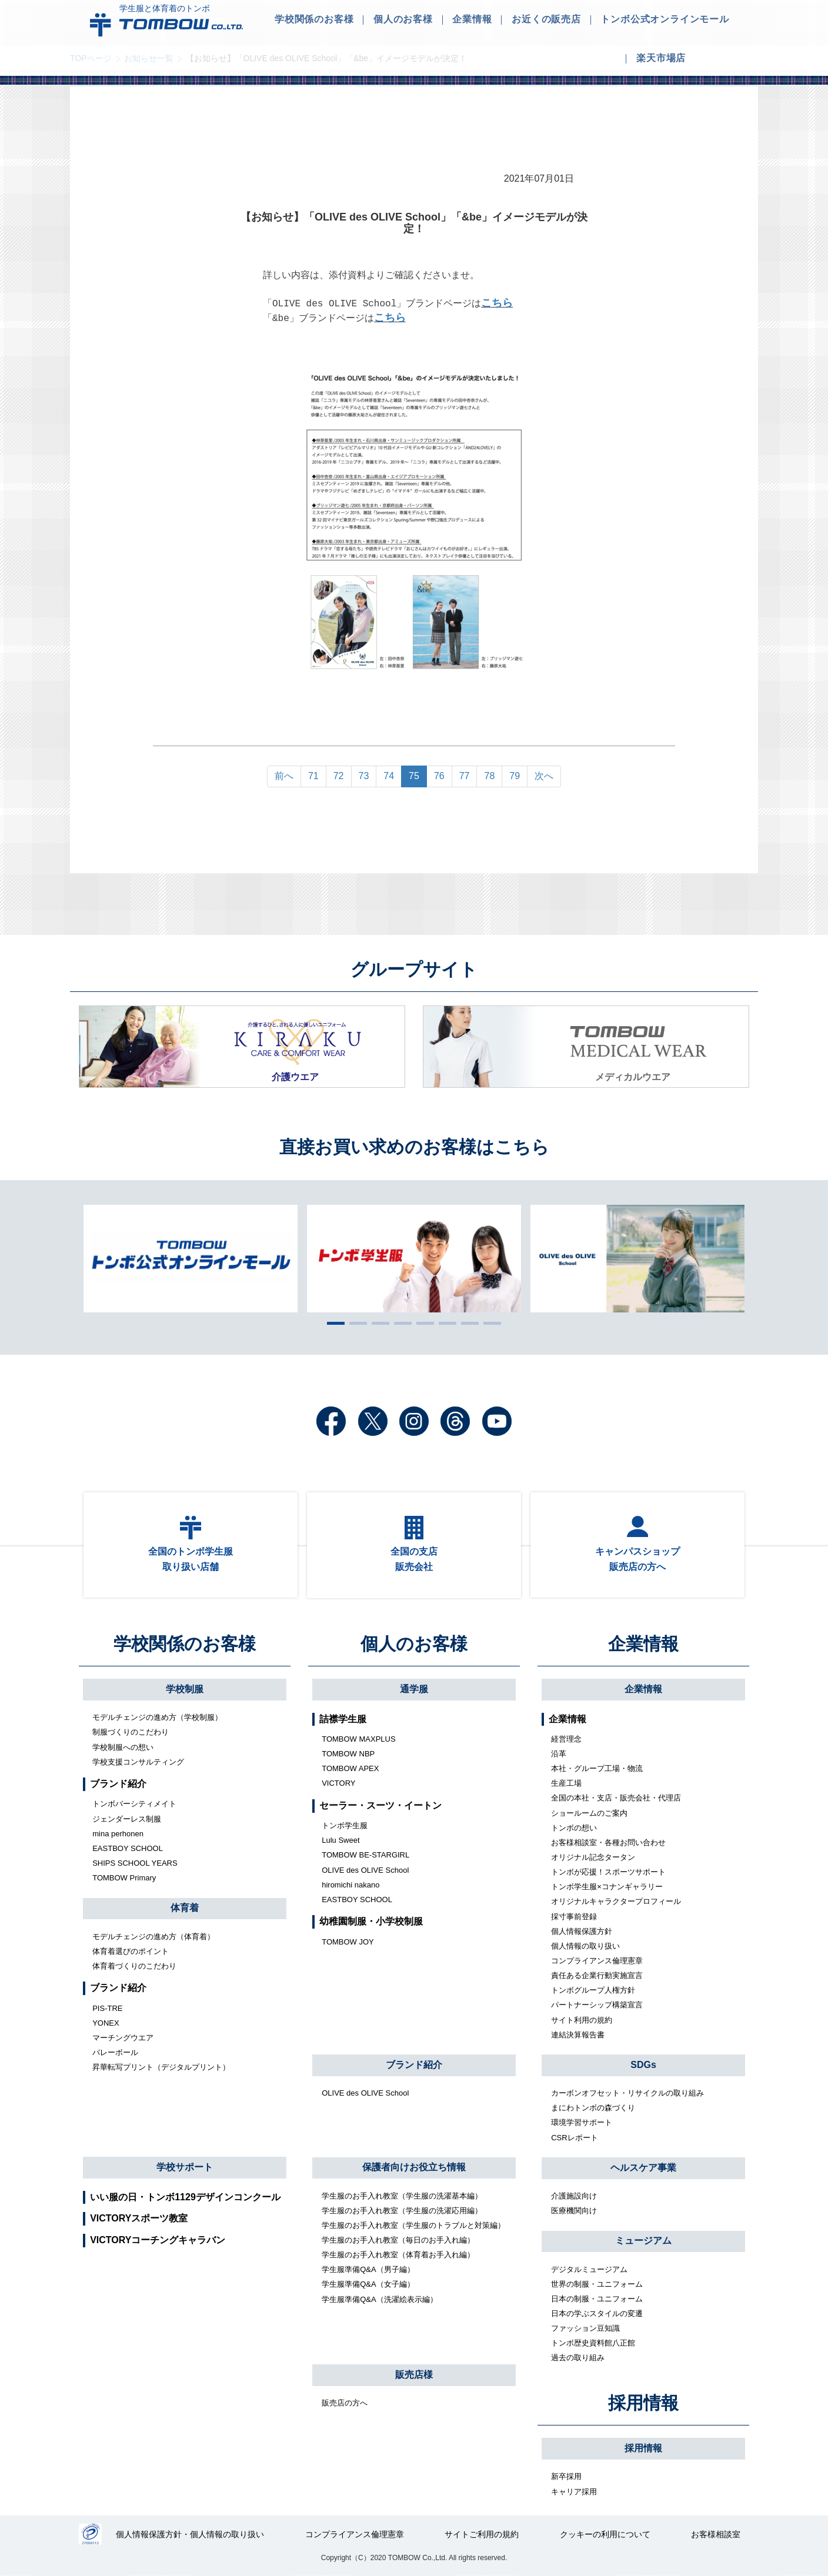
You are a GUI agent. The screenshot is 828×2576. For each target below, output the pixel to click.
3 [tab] (377, 1323)
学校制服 (184, 1689)
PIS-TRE (107, 2008)
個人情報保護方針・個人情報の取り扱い (190, 2535)
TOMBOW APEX (350, 1768)
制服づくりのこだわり (130, 1732)
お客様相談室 (715, 2535)
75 (414, 776)
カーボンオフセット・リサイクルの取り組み (627, 2093)
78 (489, 776)
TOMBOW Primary (124, 1877)
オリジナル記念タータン (593, 1857)
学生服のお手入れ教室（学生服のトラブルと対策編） (413, 2225)
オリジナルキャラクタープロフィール (616, 1901)
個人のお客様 (414, 1643)
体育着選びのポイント (130, 1951)
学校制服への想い (122, 1747)
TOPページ (91, 58)
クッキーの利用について (605, 2535)
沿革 (558, 1753)
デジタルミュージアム (589, 2269)
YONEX (105, 2023)
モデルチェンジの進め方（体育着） (153, 1936)
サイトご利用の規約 (482, 2535)
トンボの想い (574, 1827)
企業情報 (643, 1643)
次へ (544, 776)
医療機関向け (574, 2210)
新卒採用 (566, 2477)
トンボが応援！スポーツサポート (608, 1871)
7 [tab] (467, 1323)
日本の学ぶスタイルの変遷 (597, 2313)
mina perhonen (117, 1833)
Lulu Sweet (340, 1840)
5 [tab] (422, 1323)
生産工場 (566, 1783)
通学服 (414, 1689)
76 (439, 776)
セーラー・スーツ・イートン (380, 1805)
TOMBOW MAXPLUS (358, 1739)
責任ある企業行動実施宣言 (597, 1975)
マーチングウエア (122, 2037)
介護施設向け (574, 2195)
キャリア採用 (574, 2491)
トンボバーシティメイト (134, 1804)
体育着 (185, 1908)
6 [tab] (444, 1323)
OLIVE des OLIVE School (365, 1870)
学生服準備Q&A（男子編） (368, 2270)
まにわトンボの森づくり (593, 2108)
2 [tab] (355, 1323)
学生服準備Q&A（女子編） (368, 2284)
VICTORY (338, 1783)
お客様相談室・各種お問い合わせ (608, 1842)
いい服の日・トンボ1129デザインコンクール (185, 2197)
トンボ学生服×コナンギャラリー (607, 1887)
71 (313, 776)
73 (364, 776)
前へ (284, 776)
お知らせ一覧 (148, 58)
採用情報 (643, 2403)
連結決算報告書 (578, 2034)
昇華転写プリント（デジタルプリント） (161, 2067)
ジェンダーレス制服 (126, 1819)
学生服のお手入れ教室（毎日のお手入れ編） (398, 2240)
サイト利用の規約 (581, 2020)
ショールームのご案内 (589, 1813)
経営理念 (566, 1739)
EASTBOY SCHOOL (127, 1848)
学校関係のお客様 (184, 1643)
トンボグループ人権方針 (593, 1990)
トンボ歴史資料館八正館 (593, 2343)
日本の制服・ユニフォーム (597, 2298)
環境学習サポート (581, 2123)
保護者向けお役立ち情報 (414, 2168)
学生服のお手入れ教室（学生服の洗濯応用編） (402, 2210)
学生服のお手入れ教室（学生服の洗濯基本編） (402, 2195)
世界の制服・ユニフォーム (597, 2284)
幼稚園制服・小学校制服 (371, 1922)
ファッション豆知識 (585, 2328)
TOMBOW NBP (348, 1753)
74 (388, 776)
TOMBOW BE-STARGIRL (365, 1855)
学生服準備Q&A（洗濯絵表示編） (379, 2299)
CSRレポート (574, 2137)
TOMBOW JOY (348, 1941)
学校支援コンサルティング (138, 1762)
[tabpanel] (414, 1258)
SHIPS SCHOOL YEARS (135, 1863)
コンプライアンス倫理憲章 (597, 1960)
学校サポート (184, 2167)
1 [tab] (333, 1323)
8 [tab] (489, 1323)
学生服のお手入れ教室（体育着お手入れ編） (398, 2254)
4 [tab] (400, 1323)
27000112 (90, 2534)
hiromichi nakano (350, 1884)
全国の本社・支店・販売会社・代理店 (616, 1798)
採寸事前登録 (574, 1916)
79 (514, 776)
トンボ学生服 (345, 1825)
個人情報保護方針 (581, 1931)
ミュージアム (643, 2241)
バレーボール (115, 2052)
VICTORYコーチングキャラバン (157, 2240)
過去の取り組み (578, 2358)
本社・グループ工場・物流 (597, 1768)
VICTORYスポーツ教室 (139, 2219)
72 (338, 776)
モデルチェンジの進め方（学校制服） (157, 1717)
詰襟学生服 (342, 1719)
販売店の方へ (345, 2403)
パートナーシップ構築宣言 (597, 2005)
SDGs (643, 2065)
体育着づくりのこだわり (134, 1966)
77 (464, 776)
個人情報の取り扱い (585, 1946)
